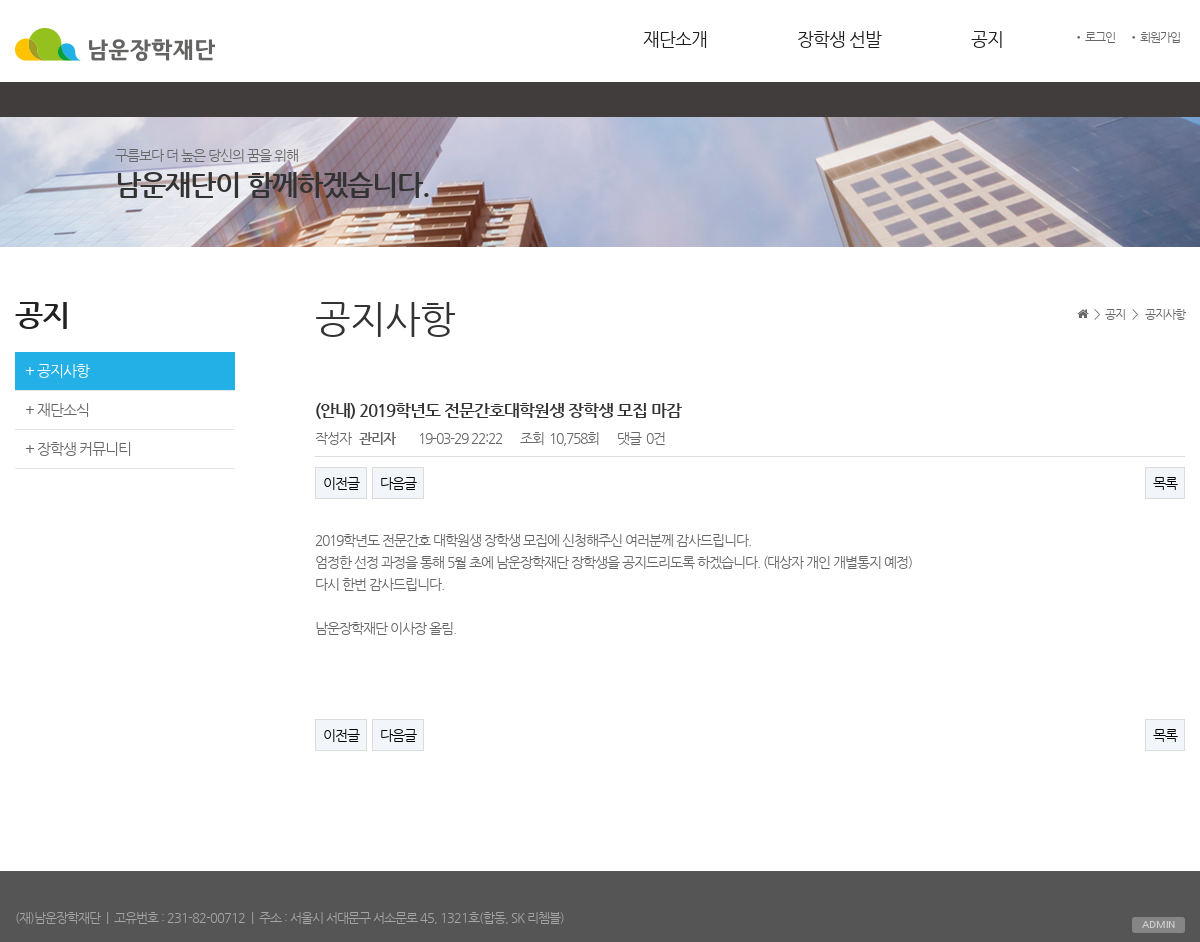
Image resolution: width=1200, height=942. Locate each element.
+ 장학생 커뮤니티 (78, 448)
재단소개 (675, 38)
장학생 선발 (839, 38)
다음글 (398, 483)
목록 (1165, 483)
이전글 (341, 483)
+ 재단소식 (57, 409)
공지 (987, 38)
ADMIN (1158, 924)
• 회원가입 (1154, 37)
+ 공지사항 (57, 370)
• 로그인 (1094, 37)
